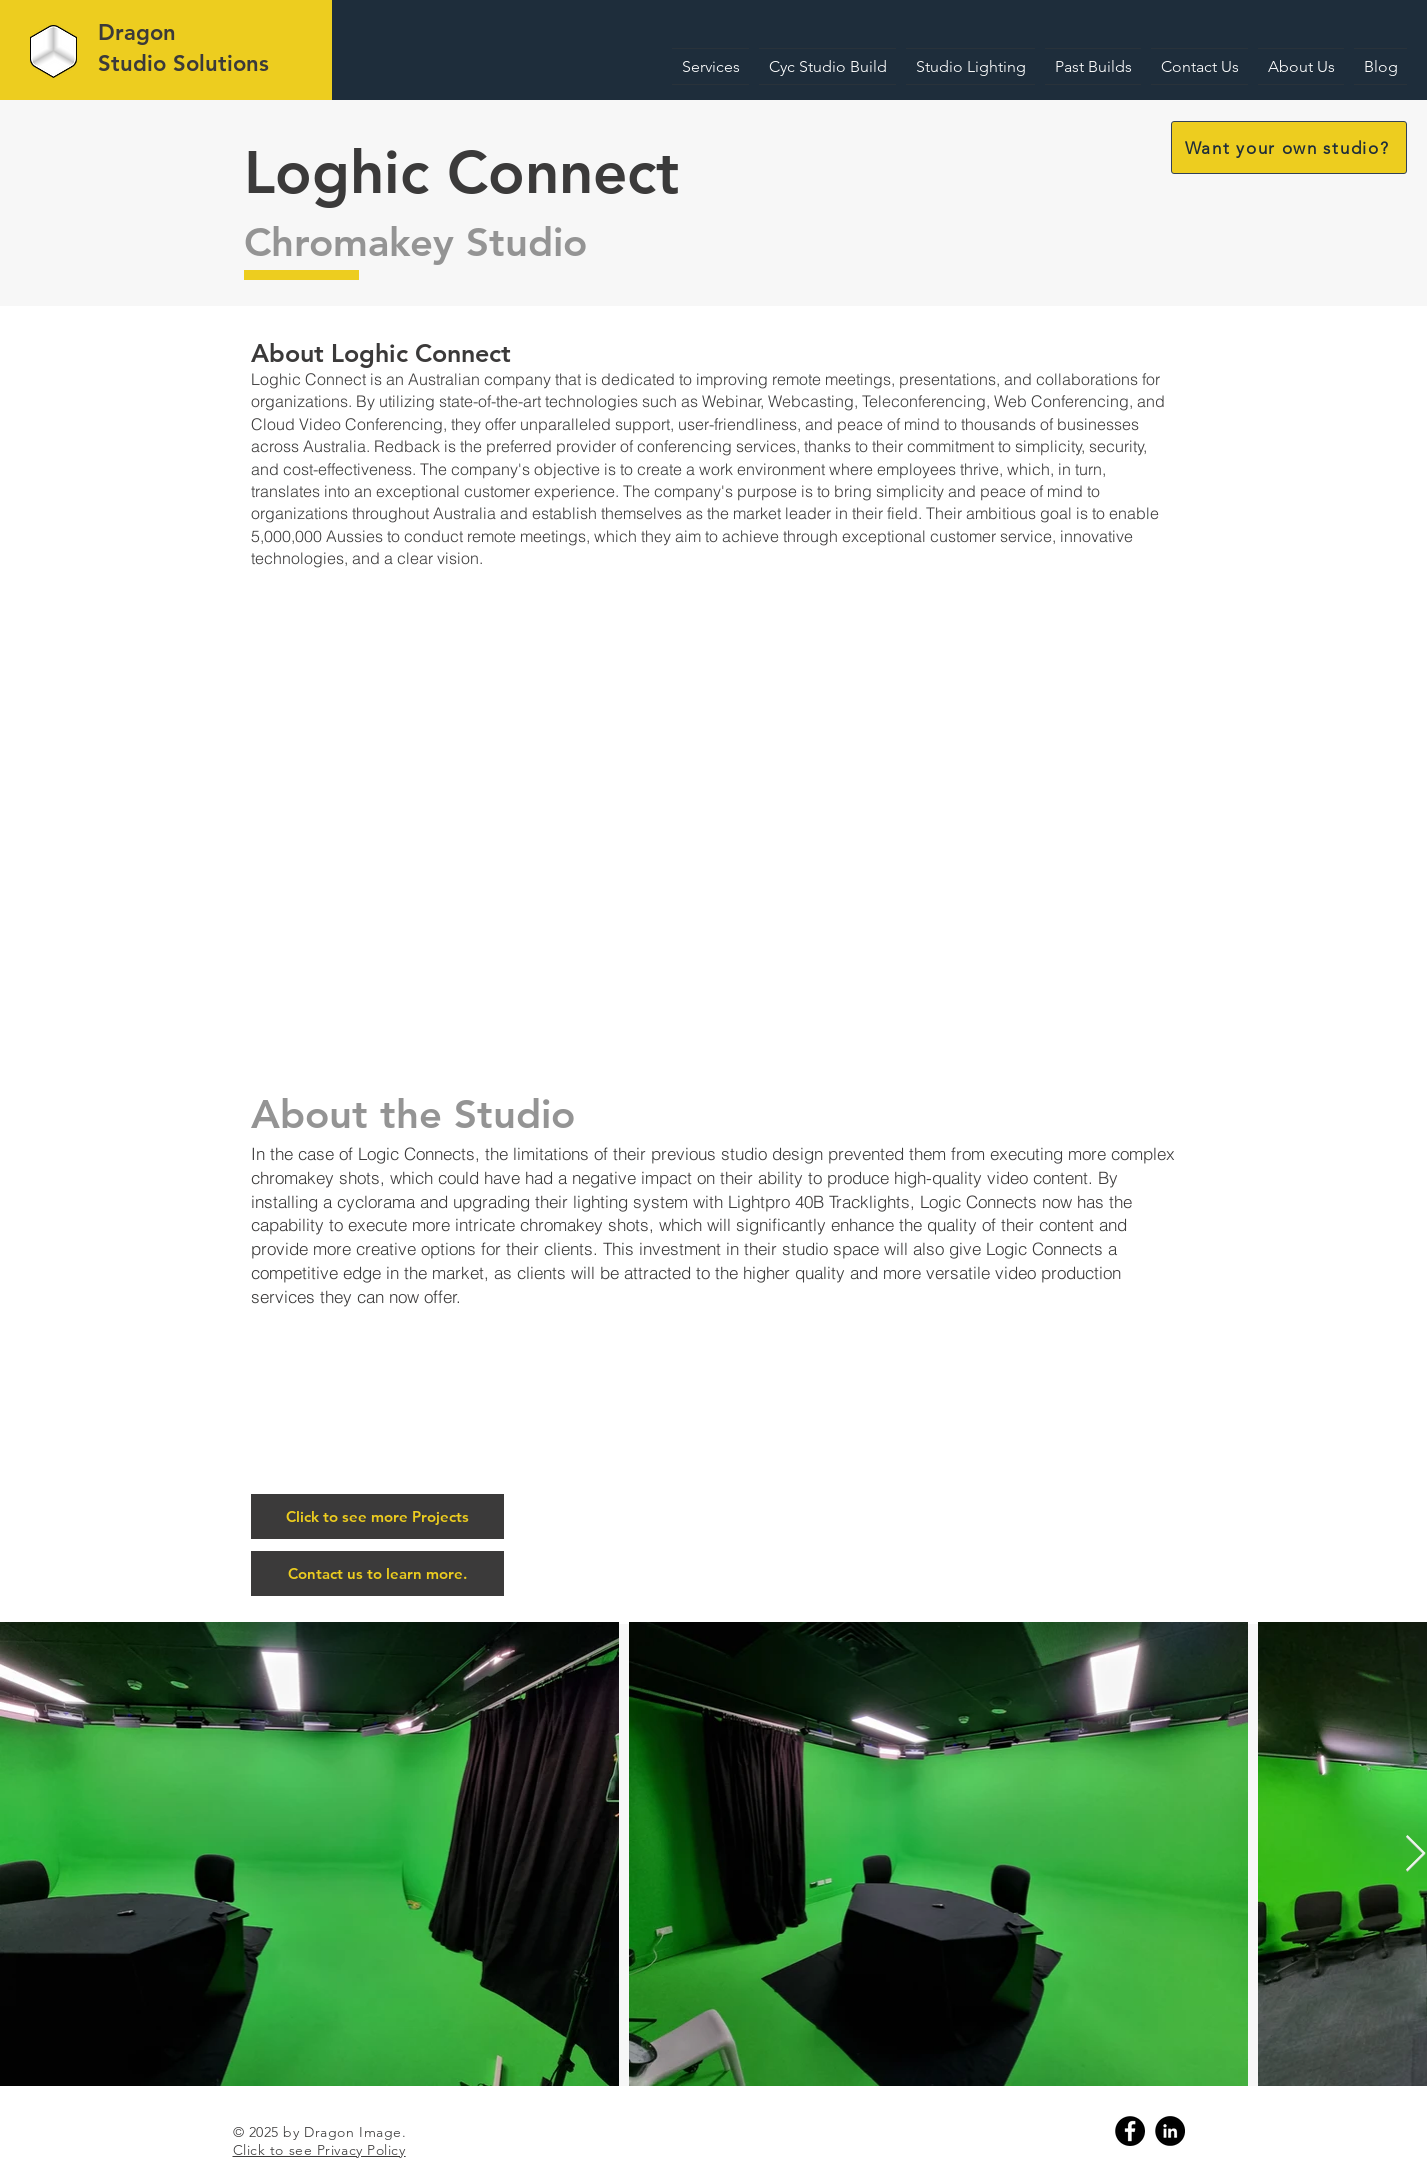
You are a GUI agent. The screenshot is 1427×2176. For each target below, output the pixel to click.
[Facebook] (1130, 2131)
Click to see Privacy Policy (319, 2150)
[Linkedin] (1170, 2131)
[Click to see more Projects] (377, 1516)
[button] (1289, 147)
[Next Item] (1415, 1854)
